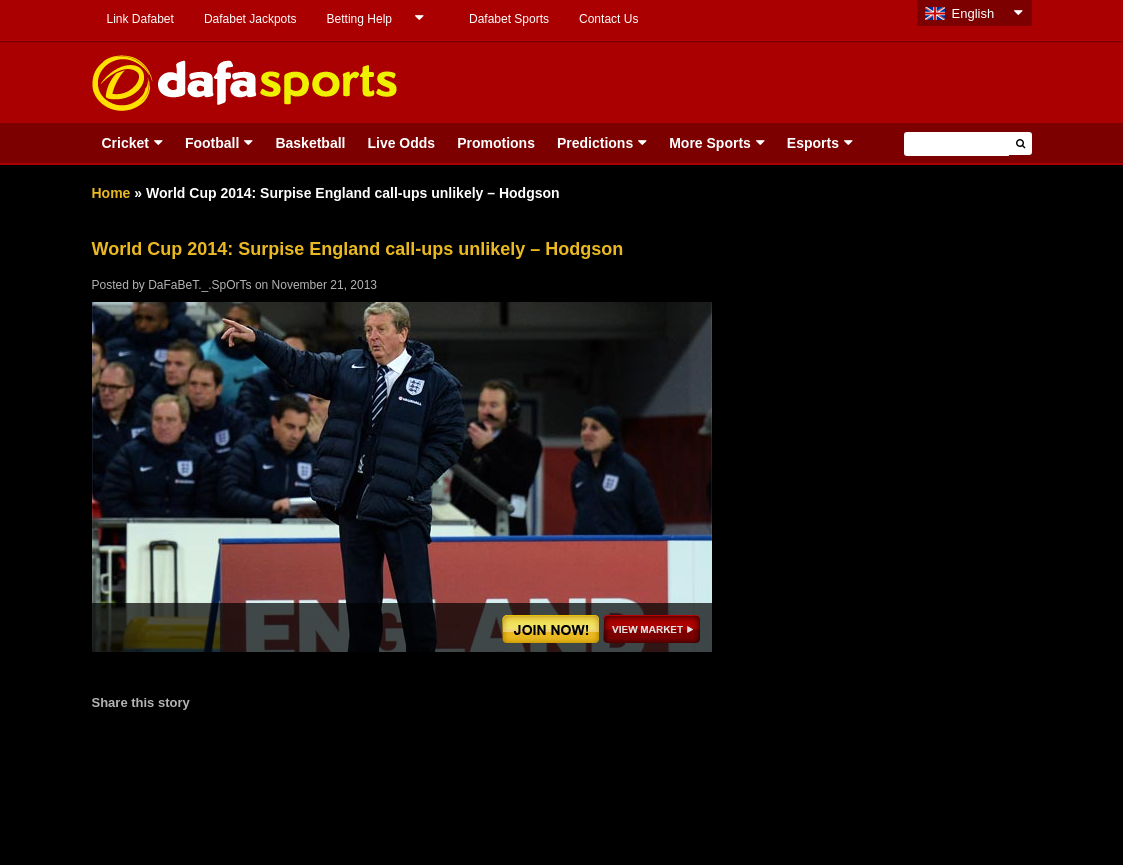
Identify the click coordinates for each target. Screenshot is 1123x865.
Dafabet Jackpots (250, 19)
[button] (1020, 143)
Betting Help (359, 19)
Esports (813, 143)
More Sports (710, 143)
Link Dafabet (140, 19)
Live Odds (401, 143)
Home (111, 193)
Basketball (310, 143)
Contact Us (608, 19)
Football (212, 143)
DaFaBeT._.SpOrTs (199, 285)
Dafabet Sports (509, 19)
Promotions (496, 143)
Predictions (595, 143)
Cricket (125, 143)
